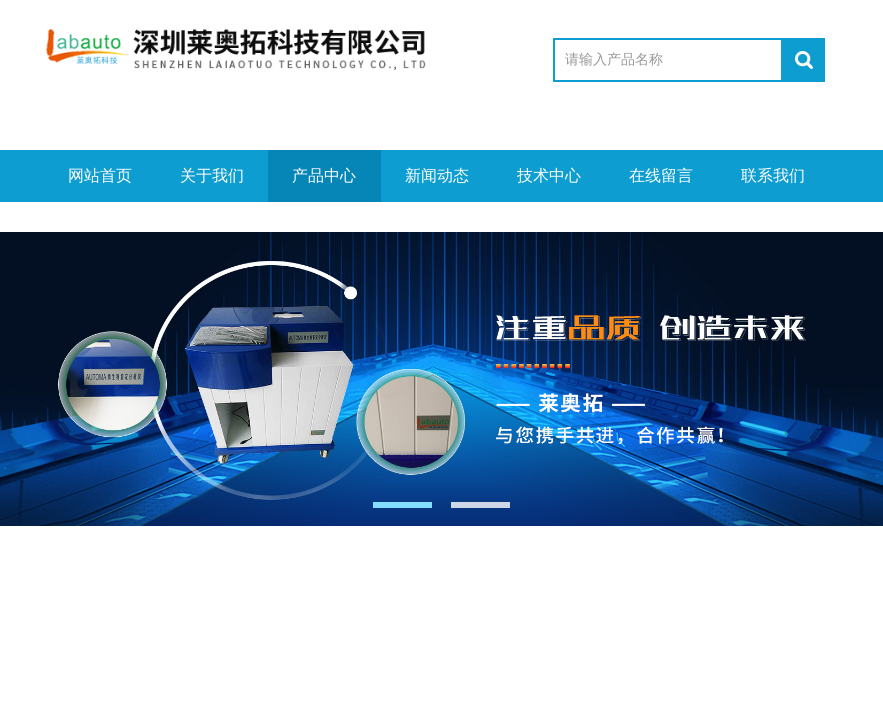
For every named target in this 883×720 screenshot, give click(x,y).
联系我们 (773, 175)
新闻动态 (437, 175)
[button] (402, 505)
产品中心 (324, 175)
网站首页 (100, 175)
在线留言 (661, 175)
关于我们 (212, 175)
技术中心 (549, 175)
